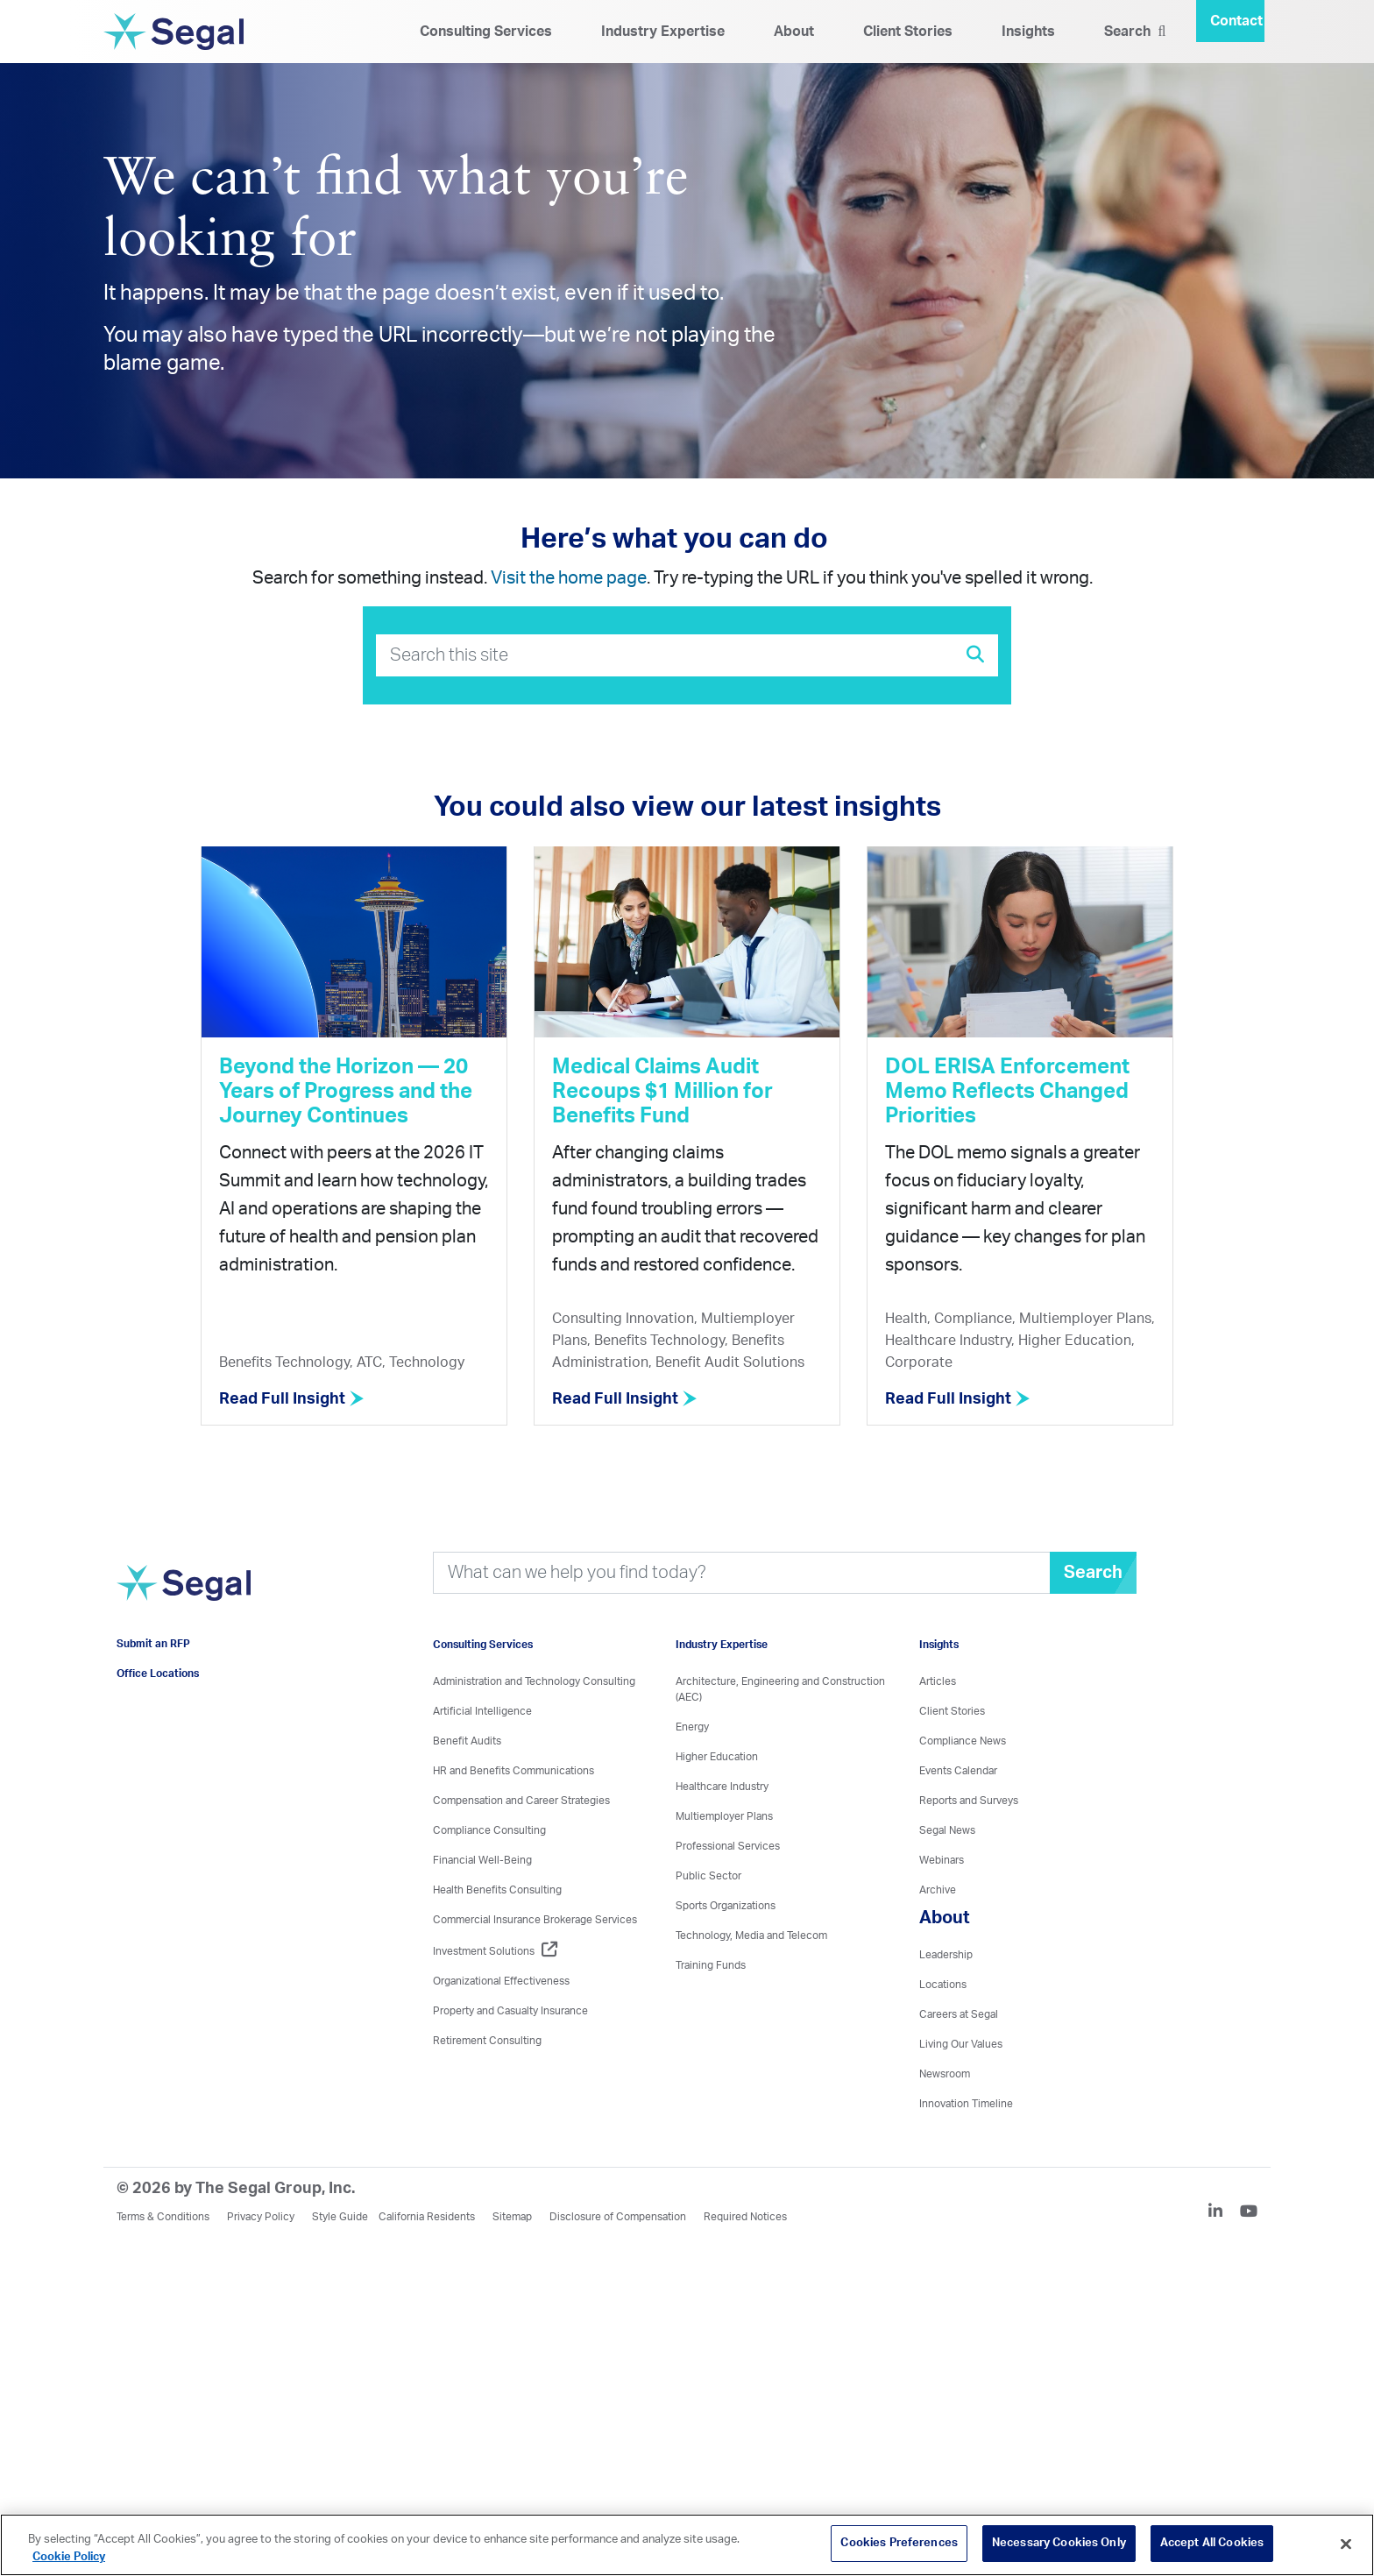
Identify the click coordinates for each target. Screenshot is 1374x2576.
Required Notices (745, 2217)
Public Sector (708, 1876)
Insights (1028, 32)
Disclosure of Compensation (617, 2217)
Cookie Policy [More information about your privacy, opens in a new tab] (68, 2557)
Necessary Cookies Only (1059, 2543)
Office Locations (158, 1673)
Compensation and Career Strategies (521, 1800)
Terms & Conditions (163, 2217)
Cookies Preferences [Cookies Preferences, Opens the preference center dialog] (898, 2543)
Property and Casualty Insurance (510, 2011)
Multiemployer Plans (724, 1816)
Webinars (941, 1860)
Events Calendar (958, 1771)
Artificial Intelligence (482, 1711)
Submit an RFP (153, 1643)
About (794, 32)
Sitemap (512, 2217)
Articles (937, 1681)
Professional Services (728, 1846)
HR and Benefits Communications (513, 1771)
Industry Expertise (663, 32)
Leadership (946, 1955)
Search (1093, 1573)
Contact (1236, 21)
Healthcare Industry (722, 1786)
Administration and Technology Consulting (534, 1681)
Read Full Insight (292, 1399)
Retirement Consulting (487, 2040)
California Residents (427, 2217)
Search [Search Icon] (1134, 32)
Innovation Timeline (966, 2103)
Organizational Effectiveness (501, 1981)
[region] (687, 2545)
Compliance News (962, 1741)
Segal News (947, 1830)
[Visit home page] (184, 1592)
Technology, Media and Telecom (751, 1935)
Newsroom (944, 2074)
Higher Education (717, 1757)
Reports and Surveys (968, 1800)
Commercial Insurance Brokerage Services (535, 1919)
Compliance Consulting (489, 1830)
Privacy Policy (260, 2217)
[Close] (1346, 2543)
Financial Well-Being (482, 1860)
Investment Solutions (495, 1951)
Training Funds (711, 1965)
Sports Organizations (726, 1905)
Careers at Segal (958, 2014)
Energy (692, 1727)
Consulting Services (486, 32)
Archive (937, 1890)
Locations (943, 1984)
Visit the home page (569, 578)
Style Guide (340, 2217)
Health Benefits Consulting (497, 1890)
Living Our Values (960, 2044)
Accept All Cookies (1212, 2543)
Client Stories (908, 32)
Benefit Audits (467, 1741)
